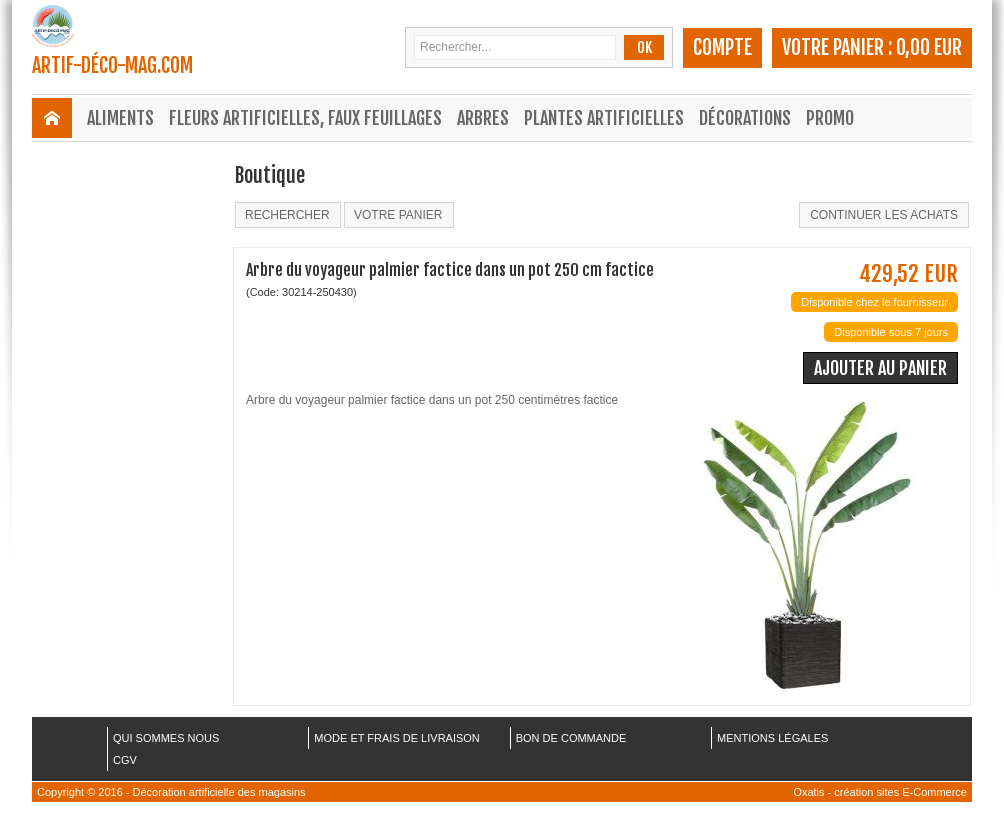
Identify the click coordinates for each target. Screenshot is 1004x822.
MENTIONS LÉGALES (772, 738)
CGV (125, 760)
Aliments (120, 118)
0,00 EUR (929, 47)
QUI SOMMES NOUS (166, 738)
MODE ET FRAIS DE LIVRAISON (396, 738)
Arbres (483, 118)
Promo (830, 118)
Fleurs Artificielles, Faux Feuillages (305, 118)
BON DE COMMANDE (571, 738)
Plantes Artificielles (604, 118)
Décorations (745, 118)
